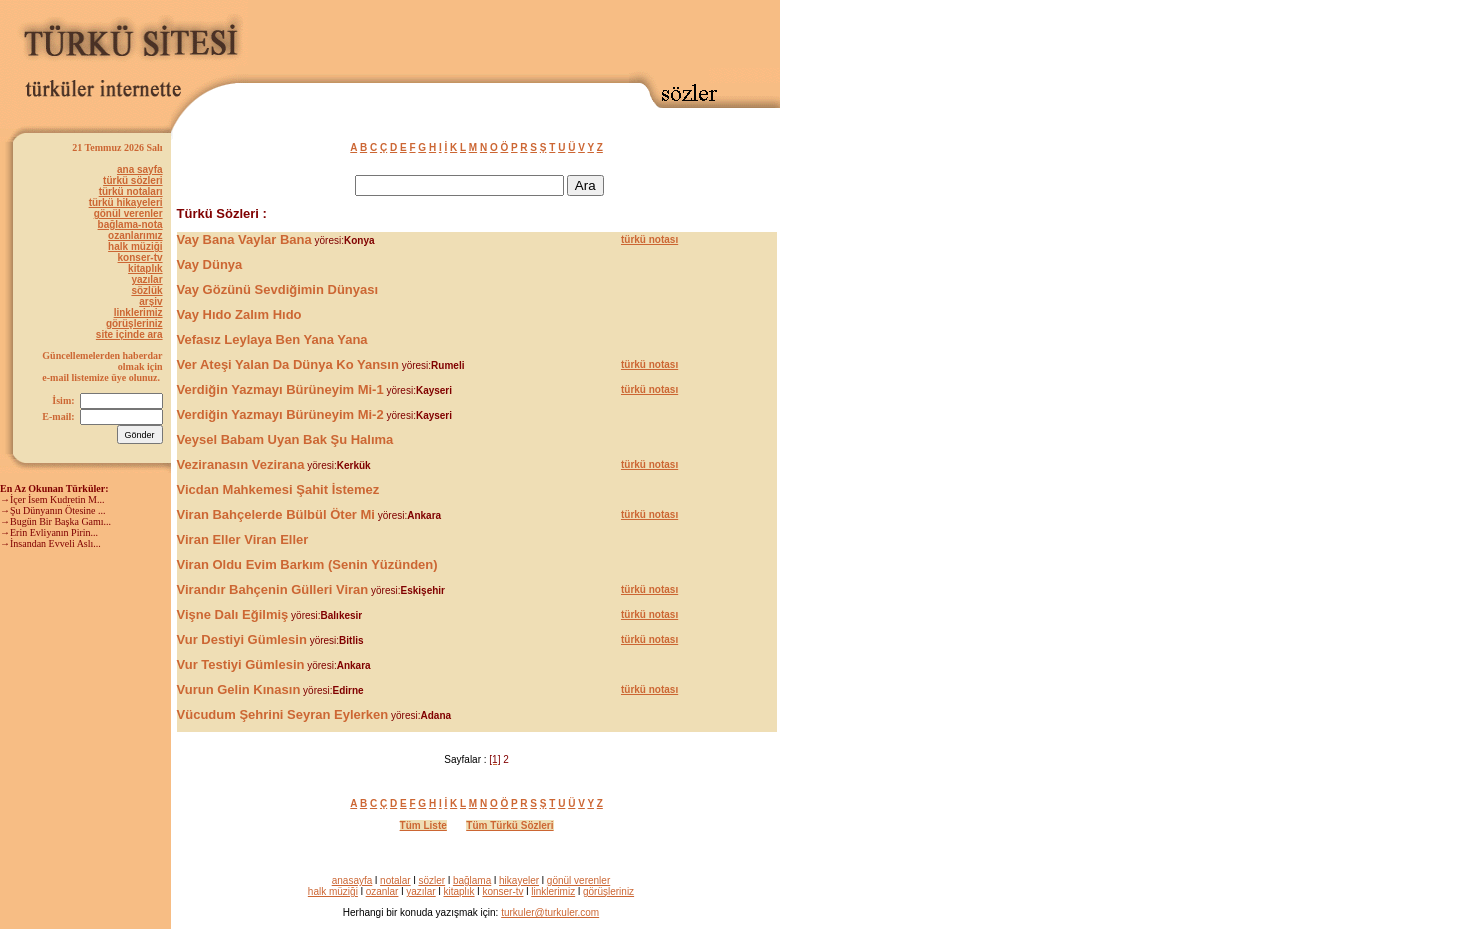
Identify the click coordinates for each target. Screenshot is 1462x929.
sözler (431, 880)
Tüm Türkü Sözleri (509, 825)
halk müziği (135, 246)
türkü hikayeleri (126, 202)
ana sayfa (140, 169)
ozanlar (382, 891)
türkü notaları (131, 191)
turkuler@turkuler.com (550, 912)
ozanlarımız (135, 235)
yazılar (146, 279)
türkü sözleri (132, 180)
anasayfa (352, 880)
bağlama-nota (130, 224)
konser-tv (140, 257)
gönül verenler (128, 213)
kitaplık (145, 268)
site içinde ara (129, 334)
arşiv (150, 301)
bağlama (472, 880)
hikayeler (519, 880)
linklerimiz (138, 312)
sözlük (146, 290)
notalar (395, 880)
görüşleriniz (134, 323)
